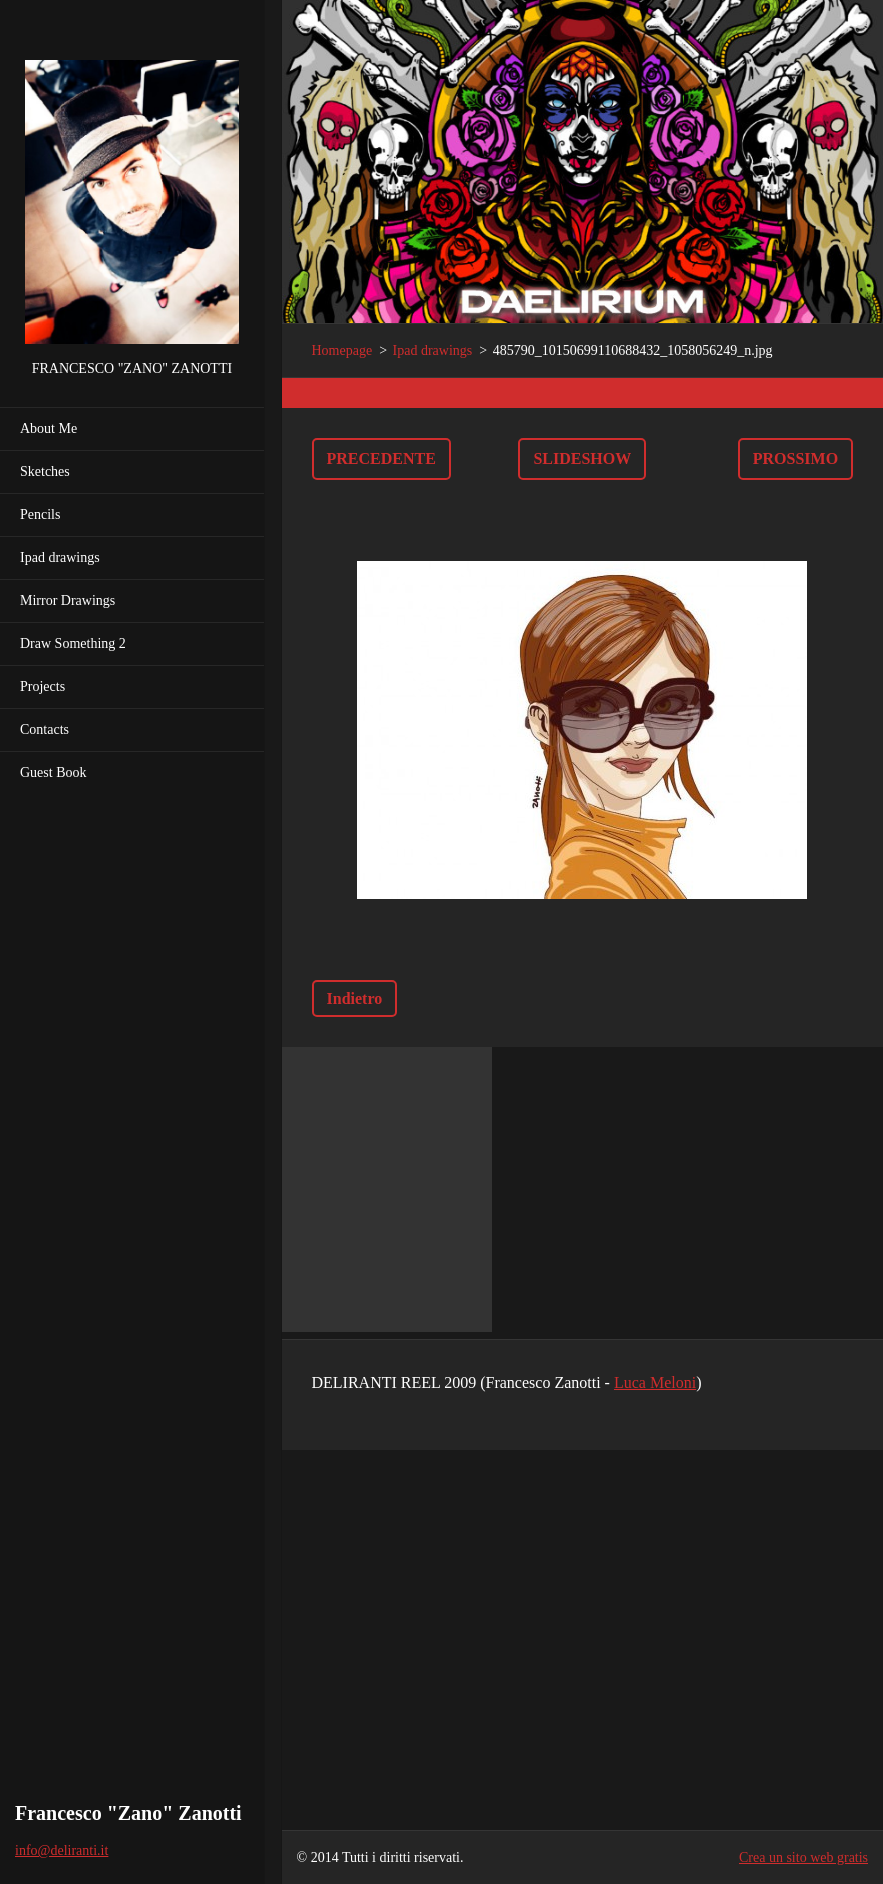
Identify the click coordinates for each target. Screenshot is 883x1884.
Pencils (40, 514)
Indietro (355, 998)
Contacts (44, 729)
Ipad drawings (60, 557)
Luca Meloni (655, 1382)
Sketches (45, 471)
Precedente (381, 458)
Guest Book (53, 772)
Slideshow (582, 458)
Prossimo (795, 458)
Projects (42, 686)
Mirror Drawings (67, 600)
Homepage (342, 350)
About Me (48, 428)
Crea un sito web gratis (803, 1857)
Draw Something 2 (73, 643)
